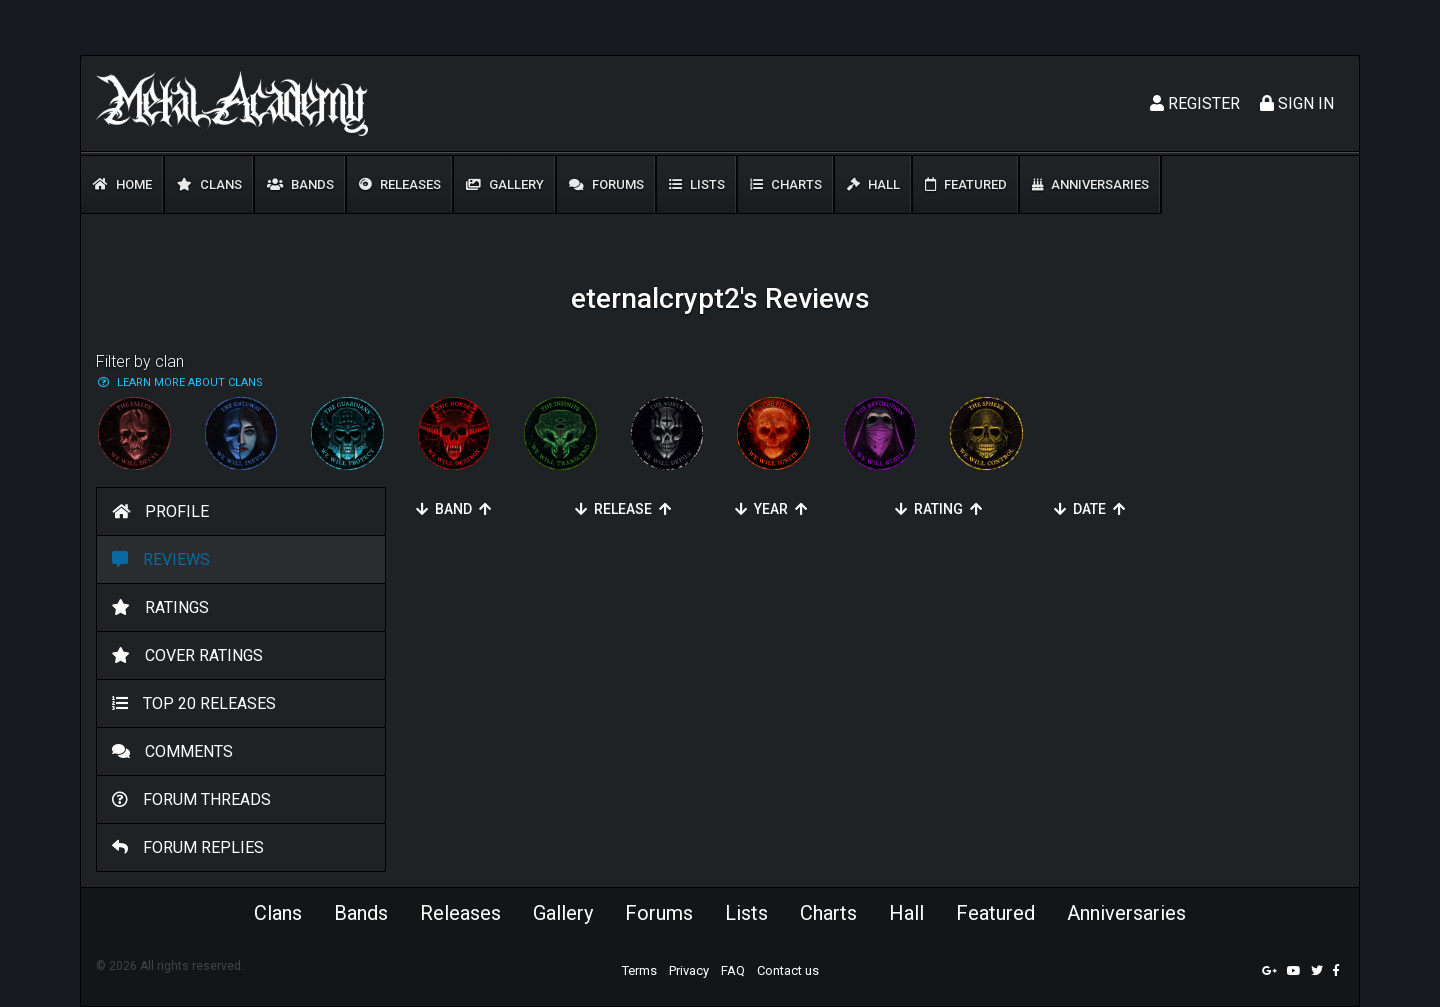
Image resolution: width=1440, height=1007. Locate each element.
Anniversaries (1090, 184)
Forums (606, 184)
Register (1195, 103)
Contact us (788, 970)
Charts (786, 184)
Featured (966, 184)
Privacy (689, 970)
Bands (300, 184)
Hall (873, 184)
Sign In (1297, 103)
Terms (639, 970)
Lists (697, 184)
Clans (209, 184)
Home (122, 184)
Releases (400, 184)
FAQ (733, 970)
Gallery (505, 184)
